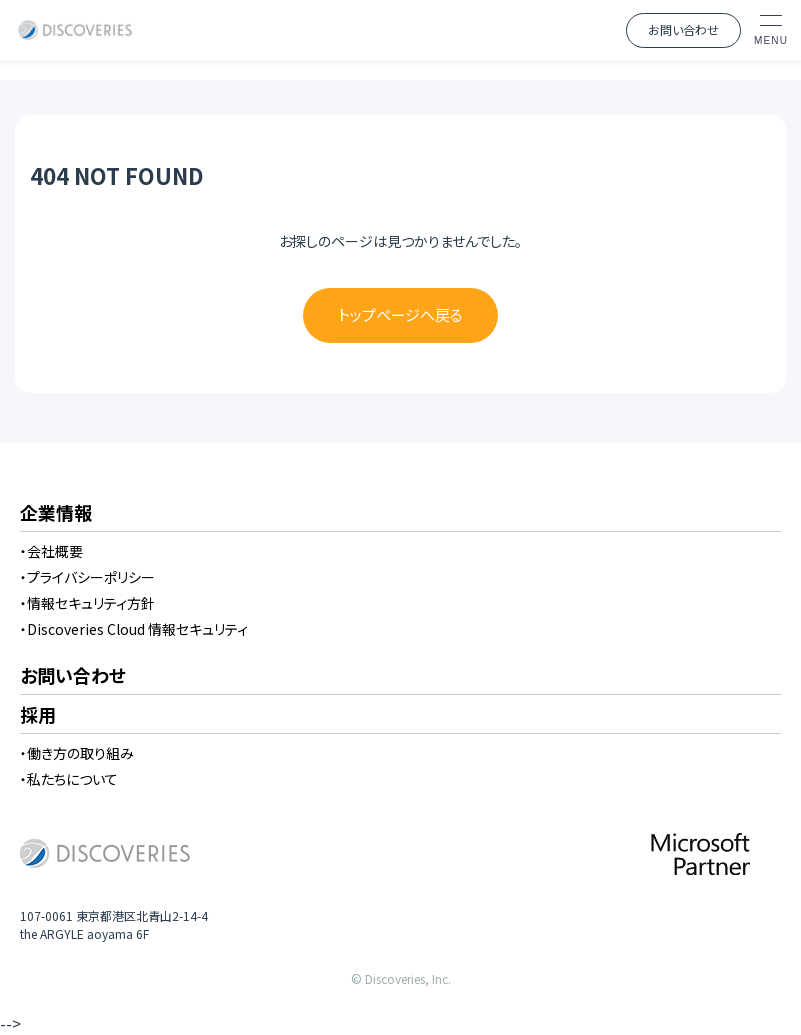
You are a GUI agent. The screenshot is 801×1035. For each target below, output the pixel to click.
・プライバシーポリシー (87, 577)
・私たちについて (69, 779)
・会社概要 (51, 551)
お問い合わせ (683, 29)
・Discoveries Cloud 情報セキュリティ (134, 629)
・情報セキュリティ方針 (87, 603)
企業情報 (56, 514)
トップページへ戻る (400, 314)
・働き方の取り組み (77, 753)
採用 (38, 716)
